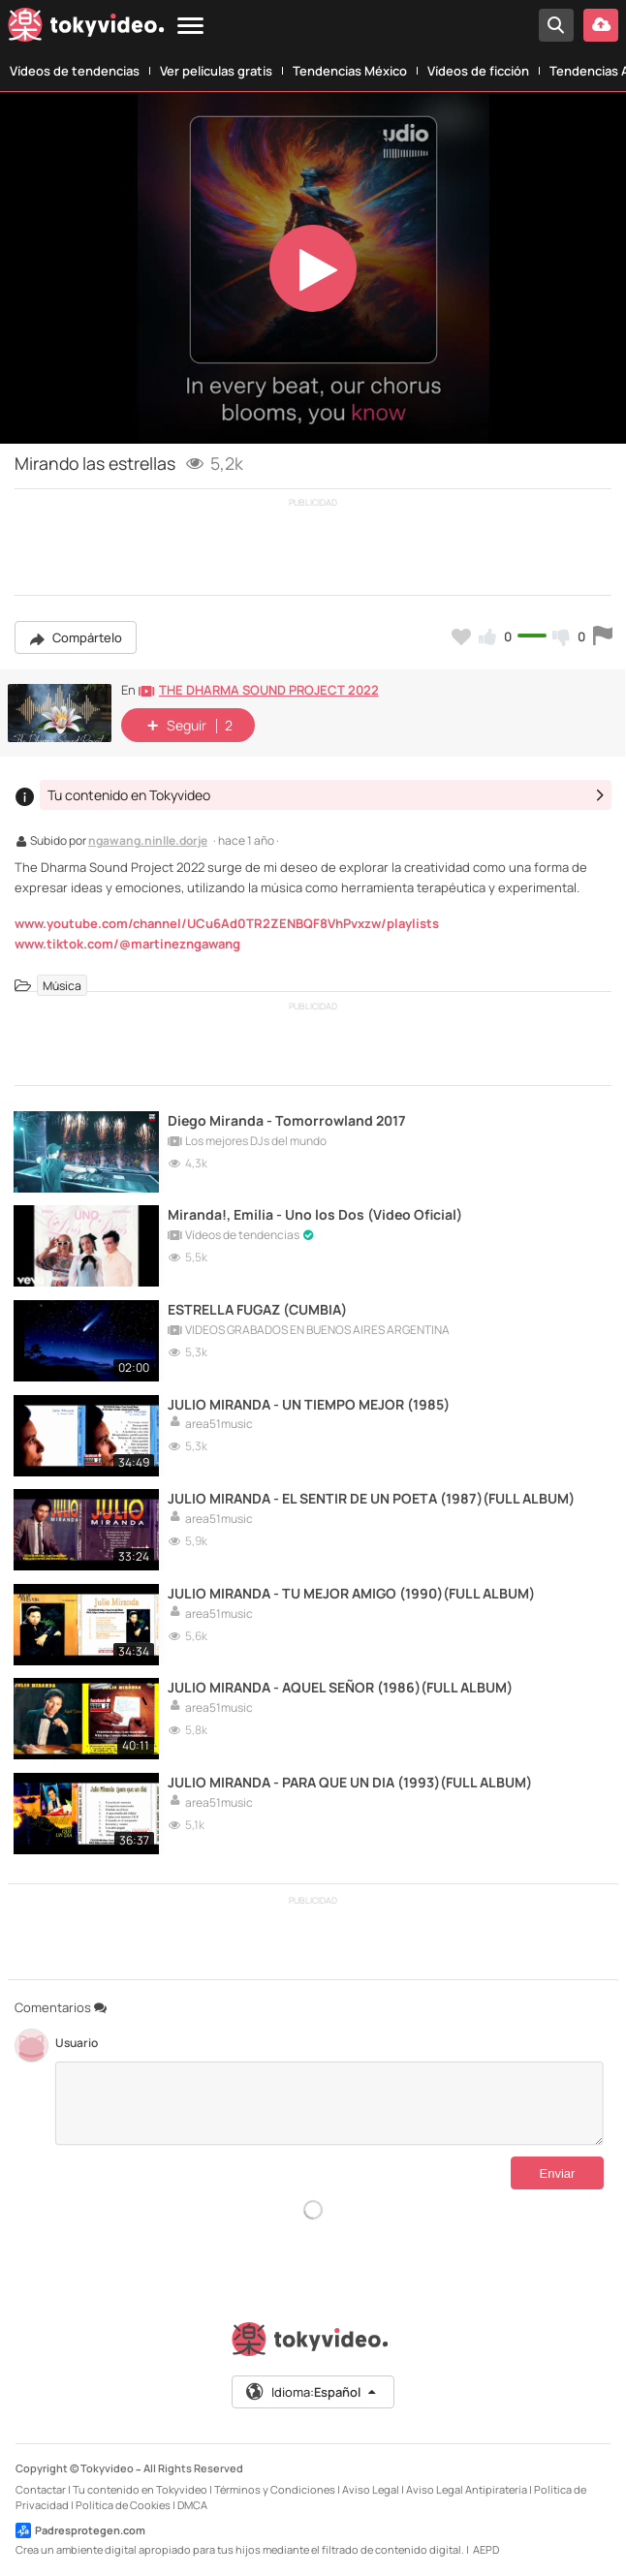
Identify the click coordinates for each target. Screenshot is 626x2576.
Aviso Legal (370, 2485)
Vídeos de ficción (478, 70)
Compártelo (75, 637)
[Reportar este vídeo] (602, 636)
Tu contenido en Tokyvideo (140, 2485)
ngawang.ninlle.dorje (147, 842)
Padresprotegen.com (80, 2526)
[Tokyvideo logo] (86, 29)
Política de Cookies (123, 2501)
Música (62, 986)
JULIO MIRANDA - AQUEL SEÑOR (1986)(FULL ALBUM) (341, 1683)
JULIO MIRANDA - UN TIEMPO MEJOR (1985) (310, 1401)
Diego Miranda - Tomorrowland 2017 (288, 1119)
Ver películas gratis (216, 70)
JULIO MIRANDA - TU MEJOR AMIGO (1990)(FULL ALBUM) (352, 1589)
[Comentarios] (329, 2099)
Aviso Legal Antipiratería (466, 2485)
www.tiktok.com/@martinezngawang (127, 943)
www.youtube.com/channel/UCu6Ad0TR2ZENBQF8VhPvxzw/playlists (227, 923)
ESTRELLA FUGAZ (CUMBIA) (258, 1307)
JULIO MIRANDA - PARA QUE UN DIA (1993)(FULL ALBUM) (351, 1777)
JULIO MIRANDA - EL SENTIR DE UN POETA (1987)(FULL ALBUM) (372, 1495)
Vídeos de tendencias (75, 70)
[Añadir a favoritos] (461, 636)
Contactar (41, 2485)
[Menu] (190, 27)
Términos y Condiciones (274, 2485)
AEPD (486, 2545)
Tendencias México (350, 70)
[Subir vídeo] (600, 25)
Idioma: (311, 2388)
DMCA (192, 2501)
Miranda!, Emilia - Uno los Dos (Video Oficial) (317, 1213)
